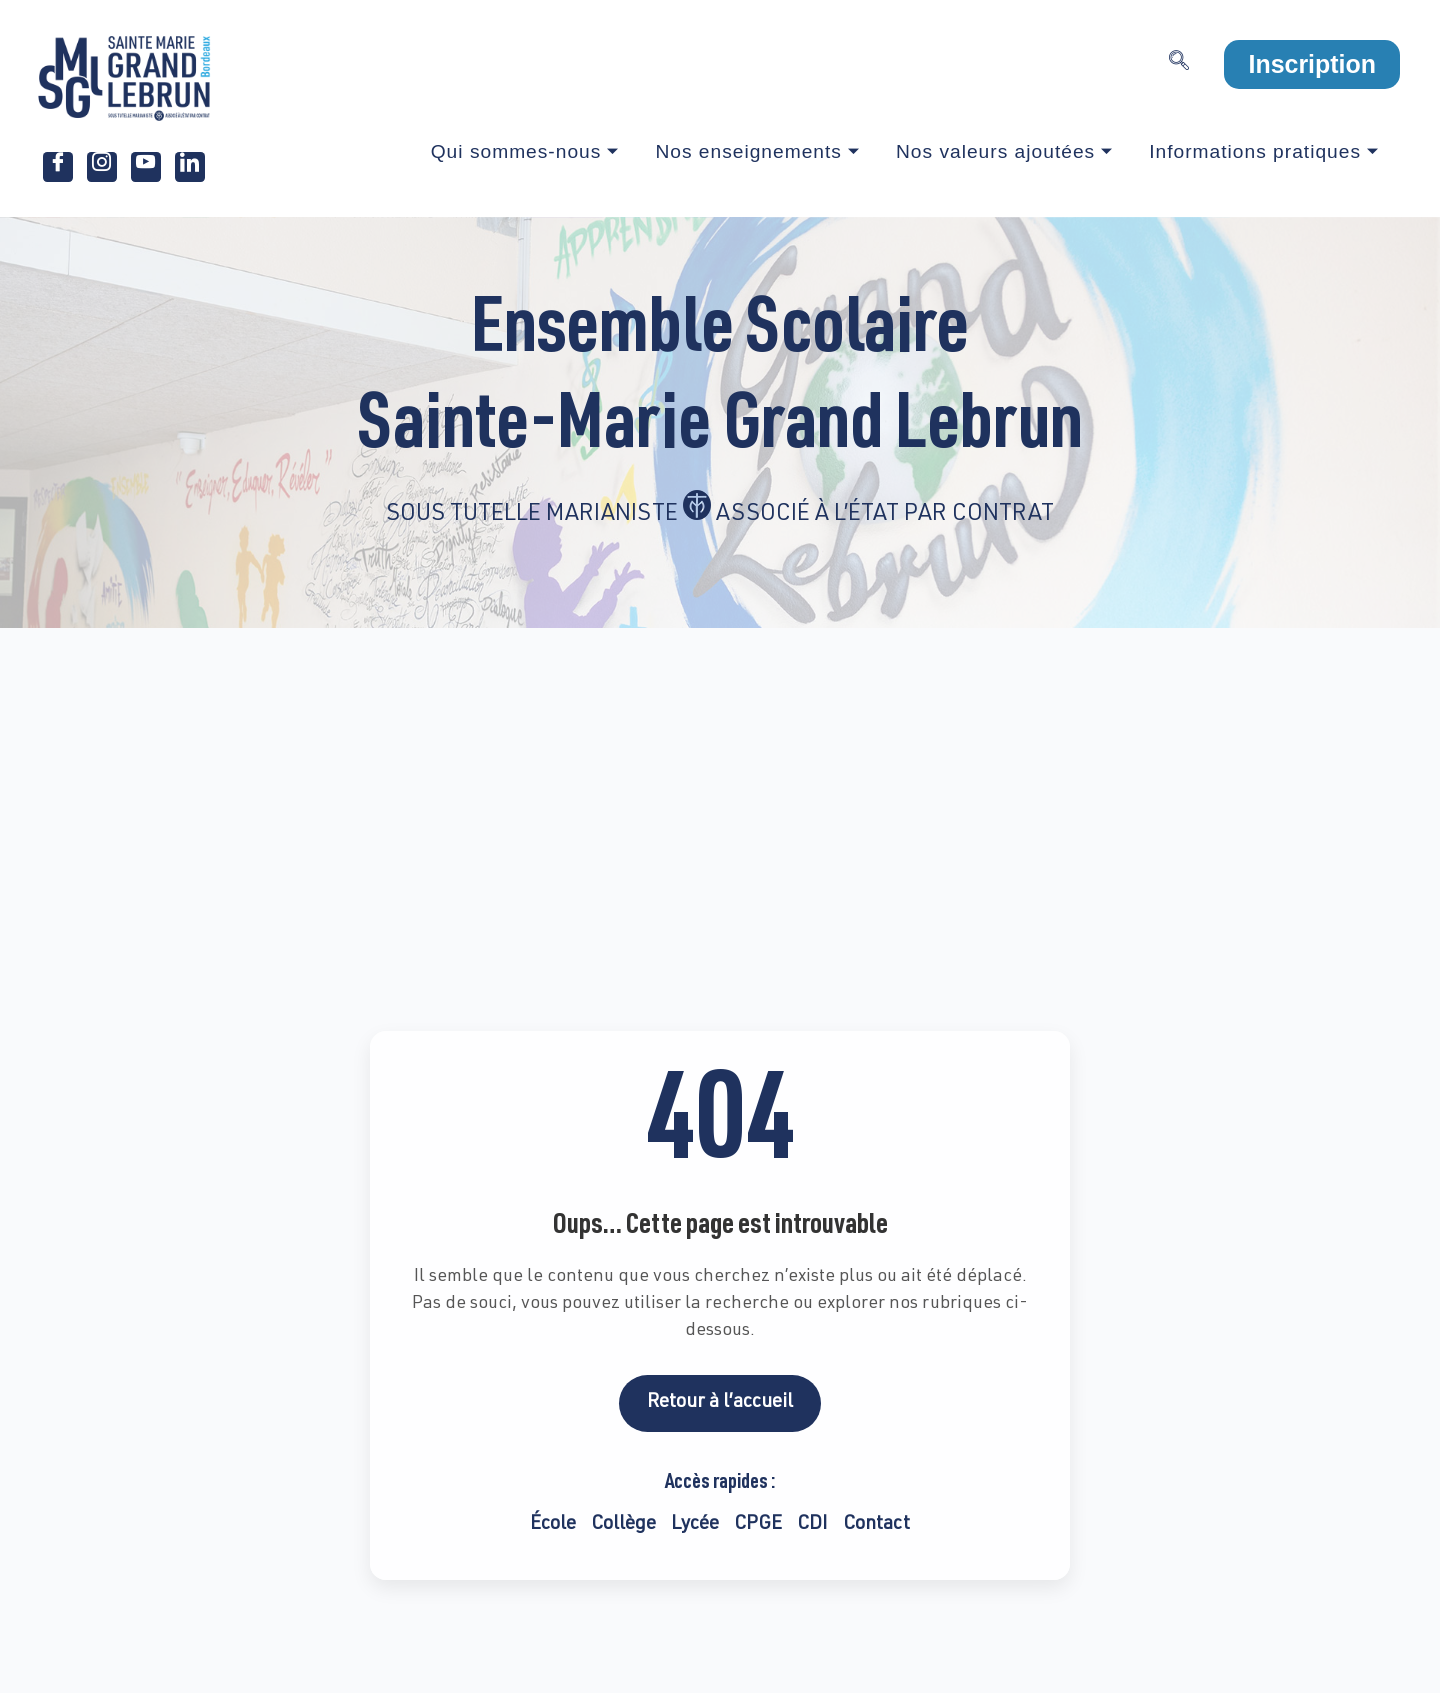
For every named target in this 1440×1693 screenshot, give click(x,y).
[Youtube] (146, 167)
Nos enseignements (757, 151)
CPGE (758, 1524)
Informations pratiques (1264, 151)
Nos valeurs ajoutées (1004, 151)
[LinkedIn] (190, 167)
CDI (812, 1524)
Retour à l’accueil (720, 1402)
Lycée (695, 1524)
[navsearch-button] (1179, 65)
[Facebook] (58, 167)
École (553, 1524)
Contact (876, 1524)
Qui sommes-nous (525, 151)
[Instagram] (102, 167)
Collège (623, 1524)
